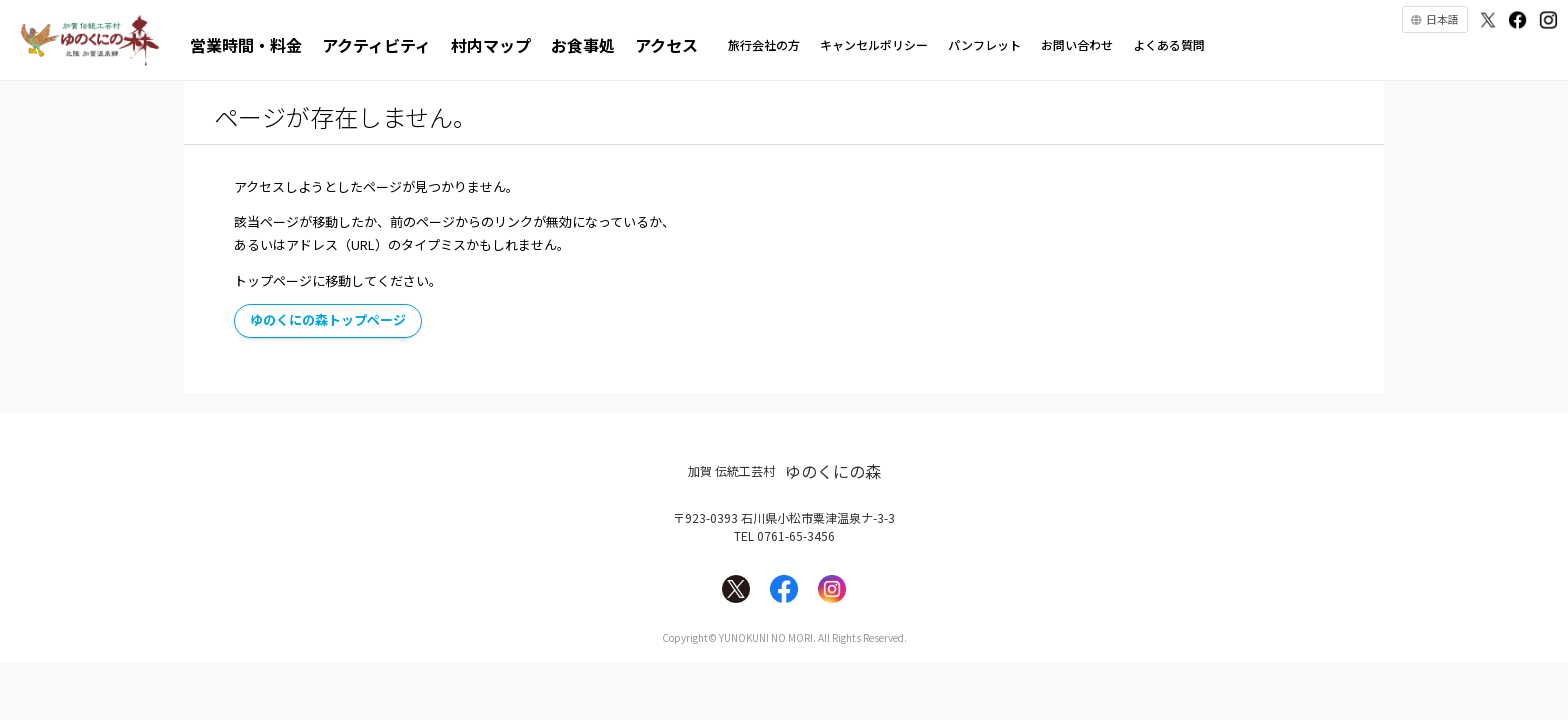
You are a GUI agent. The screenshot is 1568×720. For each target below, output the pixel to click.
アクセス (666, 45)
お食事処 (583, 45)
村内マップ (491, 45)
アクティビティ (376, 45)
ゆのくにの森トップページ (328, 319)
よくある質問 (1169, 44)
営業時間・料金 (246, 45)
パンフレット (984, 44)
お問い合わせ (1077, 44)
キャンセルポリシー (874, 44)
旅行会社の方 (764, 44)
